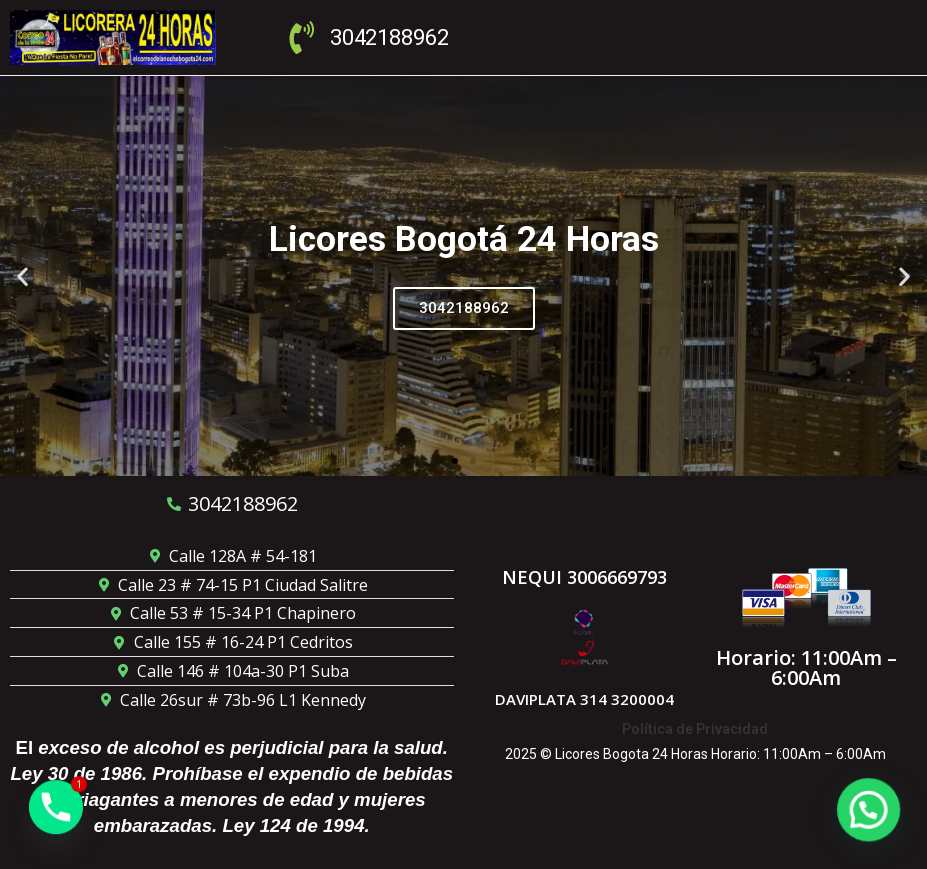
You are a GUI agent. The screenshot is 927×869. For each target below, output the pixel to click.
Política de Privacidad (695, 729)
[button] (22, 275)
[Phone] (56, 817)
